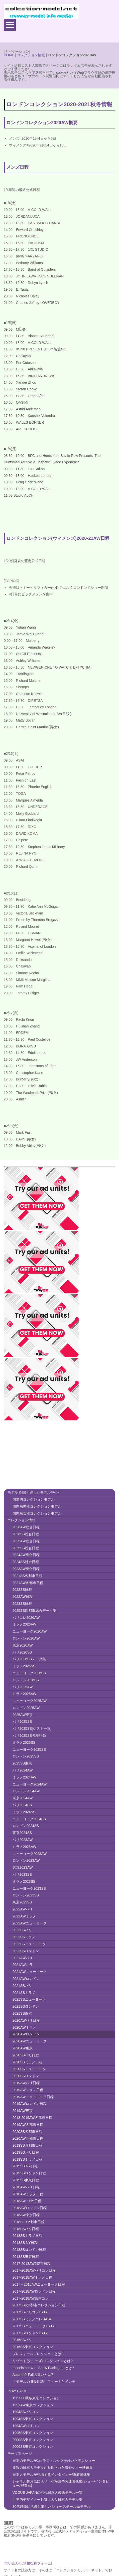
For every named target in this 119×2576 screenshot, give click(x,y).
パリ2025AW (22, 1624)
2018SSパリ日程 (25, 2165)
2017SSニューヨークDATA (33, 2263)
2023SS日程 (22, 1540)
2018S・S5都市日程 (28, 2158)
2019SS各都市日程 (27, 2082)
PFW (9, 2554)
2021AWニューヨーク (29, 1908)
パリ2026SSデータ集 (29, 1596)
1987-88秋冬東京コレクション (36, 2335)
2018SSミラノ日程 (27, 2172)
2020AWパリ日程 (26, 1957)
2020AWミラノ (24, 1964)
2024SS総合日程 (25, 1498)
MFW (20, 2554)
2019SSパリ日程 (25, 2089)
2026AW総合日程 (26, 1464)
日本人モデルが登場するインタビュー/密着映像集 (51, 2411)
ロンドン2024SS (25, 1762)
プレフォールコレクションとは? (37, 2290)
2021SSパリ (22, 1922)
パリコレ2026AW (26, 1554)
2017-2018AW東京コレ (30, 2235)
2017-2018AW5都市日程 (31, 2200)
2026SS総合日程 (25, 1471)
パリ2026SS (22, 1589)
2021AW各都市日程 (27, 1519)
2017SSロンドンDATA (30, 2270)
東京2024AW (22, 1734)
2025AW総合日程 (26, 1478)
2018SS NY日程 (25, 2179)
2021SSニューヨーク (29, 1936)
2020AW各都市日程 (27, 2075)
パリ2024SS (22, 1741)
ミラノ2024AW (24, 1714)
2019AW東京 (22, 2047)
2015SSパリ (22, 2277)
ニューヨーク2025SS (29, 1686)
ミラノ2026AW (24, 1561)
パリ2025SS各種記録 (29, 1672)
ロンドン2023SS (25, 1832)
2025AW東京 (22, 1651)
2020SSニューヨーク (29, 2006)
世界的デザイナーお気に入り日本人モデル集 (47, 2436)
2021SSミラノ (23, 1929)
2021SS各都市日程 (27, 1512)
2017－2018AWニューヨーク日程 (38, 2221)
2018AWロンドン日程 (29, 2144)
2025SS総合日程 (25, 1485)
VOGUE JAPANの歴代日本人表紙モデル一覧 (47, 2429)
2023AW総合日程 (26, 1505)
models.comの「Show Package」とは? (43, 2304)
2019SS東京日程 (25, 2117)
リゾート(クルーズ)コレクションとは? (42, 2297)
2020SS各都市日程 (27, 2068)
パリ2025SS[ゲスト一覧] (31, 1665)
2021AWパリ (22, 1894)
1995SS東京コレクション (32, 2369)
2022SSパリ (22, 1867)
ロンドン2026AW (26, 1575)
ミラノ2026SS (23, 1603)
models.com (91, 2548)
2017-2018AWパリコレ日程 (34, 2207)
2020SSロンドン (25, 2012)
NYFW (32, 2554)
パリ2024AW (22, 1707)
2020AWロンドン (26, 1971)
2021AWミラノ (24, 1901)
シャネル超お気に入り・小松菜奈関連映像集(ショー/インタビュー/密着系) (60, 2420)
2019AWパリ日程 (26, 2019)
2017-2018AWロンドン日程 (34, 2228)
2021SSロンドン (25, 1943)
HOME (9, 55)
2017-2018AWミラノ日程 (32, 2214)
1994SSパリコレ (25, 2349)
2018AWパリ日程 (26, 2124)
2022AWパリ (22, 1846)
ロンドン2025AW (26, 1644)
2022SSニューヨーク (29, 1880)
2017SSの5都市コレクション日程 (38, 2242)
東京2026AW (22, 1582)
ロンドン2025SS (25, 1693)
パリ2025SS (22, 1658)
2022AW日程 (22, 1533)
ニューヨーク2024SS (29, 1755)
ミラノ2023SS (23, 1818)
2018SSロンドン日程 (29, 2186)
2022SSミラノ (23, 1873)
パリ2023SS (22, 1811)
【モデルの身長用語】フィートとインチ (43, 2318)
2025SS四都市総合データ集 (34, 1547)
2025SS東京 (22, 1700)
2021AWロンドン (26, 1915)
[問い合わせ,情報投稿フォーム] (28, 2500)
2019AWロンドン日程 (29, 2040)
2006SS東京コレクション (32, 2383)
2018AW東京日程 (26, 2151)
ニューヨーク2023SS (29, 1825)
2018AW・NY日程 (26, 2138)
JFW (53, 2554)
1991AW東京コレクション (33, 2342)
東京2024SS (22, 1769)
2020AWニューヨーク (29, 1978)
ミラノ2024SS (23, 1748)
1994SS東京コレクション (32, 2355)
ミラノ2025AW (24, 1631)
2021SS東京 (22, 1950)
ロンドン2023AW (26, 1797)
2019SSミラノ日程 (27, 2096)
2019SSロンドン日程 (29, 2110)
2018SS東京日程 (25, 2193)
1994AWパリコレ (26, 2362)
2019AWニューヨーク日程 (33, 2033)
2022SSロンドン (25, 1887)
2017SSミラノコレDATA (31, 2256)
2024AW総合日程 (26, 1492)
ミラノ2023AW (24, 1783)
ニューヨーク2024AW (29, 1721)
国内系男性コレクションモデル (36, 1443)
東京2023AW (22, 1804)
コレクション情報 (31, 55)
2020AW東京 (22, 1985)
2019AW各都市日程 (27, 2061)
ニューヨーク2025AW (29, 1637)
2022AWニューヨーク (29, 1860)
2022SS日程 (22, 1526)
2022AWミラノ (24, 1853)
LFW (43, 2554)
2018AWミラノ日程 (27, 2131)
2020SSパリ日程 (25, 1992)
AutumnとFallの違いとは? (32, 2311)
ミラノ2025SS (23, 1679)
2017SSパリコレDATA (30, 2249)
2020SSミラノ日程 (27, 1999)
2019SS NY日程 (25, 2103)
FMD (107, 2548)
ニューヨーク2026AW (29, 1568)
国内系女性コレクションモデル (36, 1450)
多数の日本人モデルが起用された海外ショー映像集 (52, 2404)
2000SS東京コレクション (32, 2376)
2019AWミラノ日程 (27, 2026)
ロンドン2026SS (25, 1617)
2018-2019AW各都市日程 (32, 2054)
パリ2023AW (22, 1776)
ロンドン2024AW (26, 1728)
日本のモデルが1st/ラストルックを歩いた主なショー (53, 2397)
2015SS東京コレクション (32, 2283)
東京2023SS (22, 1839)
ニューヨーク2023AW (29, 1790)
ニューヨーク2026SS (29, 1610)
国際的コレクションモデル (33, 1436)
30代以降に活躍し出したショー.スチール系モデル (51, 2443)
